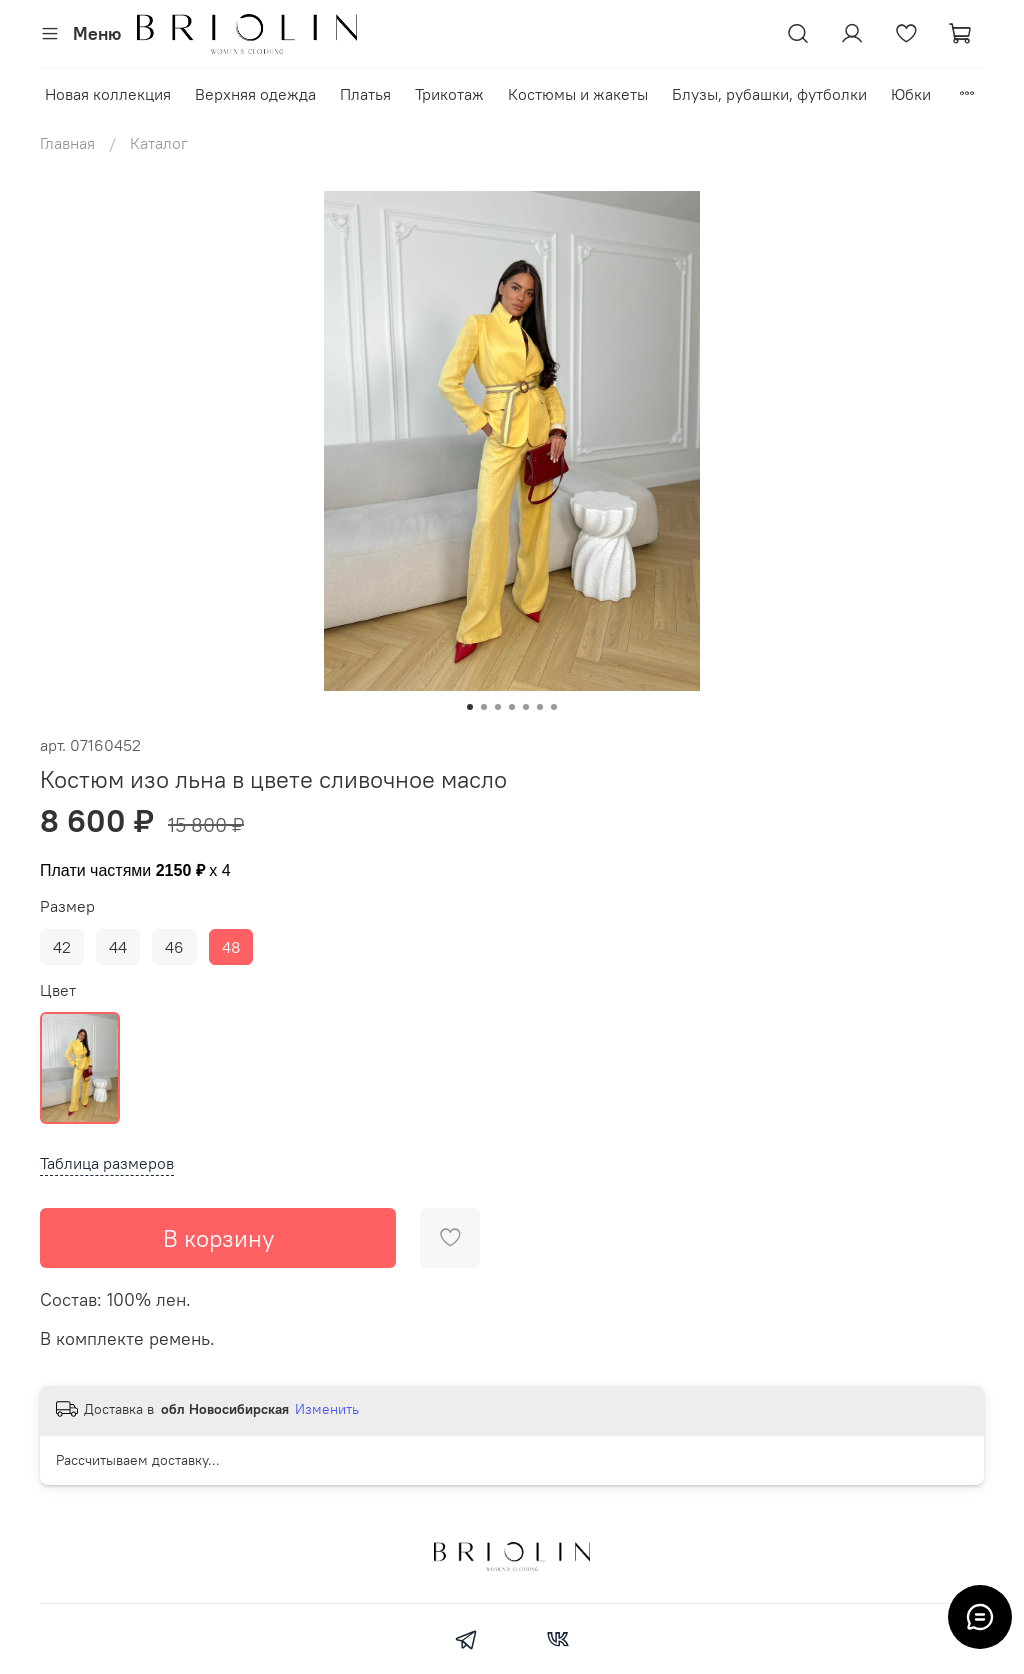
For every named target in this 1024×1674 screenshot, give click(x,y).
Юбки (911, 94)
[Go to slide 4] (512, 707)
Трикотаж (449, 94)
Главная (67, 143)
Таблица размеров (107, 1163)
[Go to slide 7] (554, 707)
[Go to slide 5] (526, 707)
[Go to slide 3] (498, 707)
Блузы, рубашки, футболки (769, 94)
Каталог (159, 143)
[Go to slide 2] (484, 707)
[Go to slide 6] (540, 707)
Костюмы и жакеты (578, 94)
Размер (67, 906)
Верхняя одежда (255, 94)
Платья (365, 94)
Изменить (327, 1409)
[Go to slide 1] (470, 707)
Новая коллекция (108, 94)
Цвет (58, 990)
